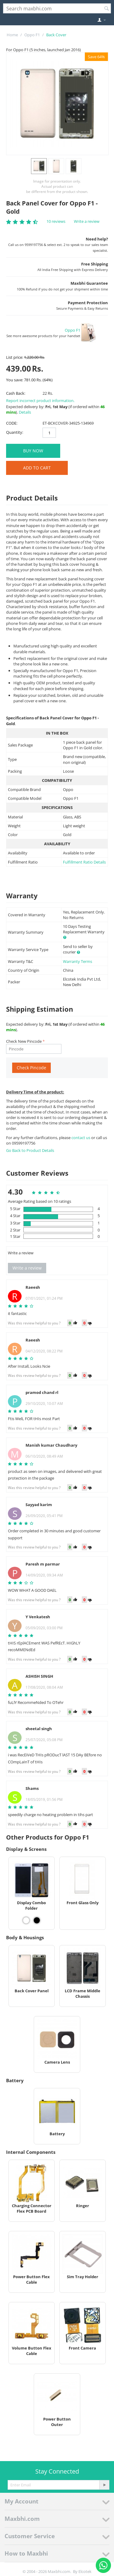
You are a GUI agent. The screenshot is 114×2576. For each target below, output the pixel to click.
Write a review (86, 221)
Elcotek (85, 2571)
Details (25, 412)
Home (12, 34)
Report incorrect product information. (40, 400)
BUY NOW (33, 451)
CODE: (11, 423)
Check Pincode (31, 1068)
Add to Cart (37, 468)
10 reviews (56, 221)
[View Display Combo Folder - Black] (36, 1920)
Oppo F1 (32, 34)
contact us (81, 1137)
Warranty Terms (77, 961)
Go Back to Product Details (30, 1150)
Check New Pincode (24, 1041)
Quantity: (14, 432)
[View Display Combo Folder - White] (26, 1920)
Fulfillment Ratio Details (84, 862)
